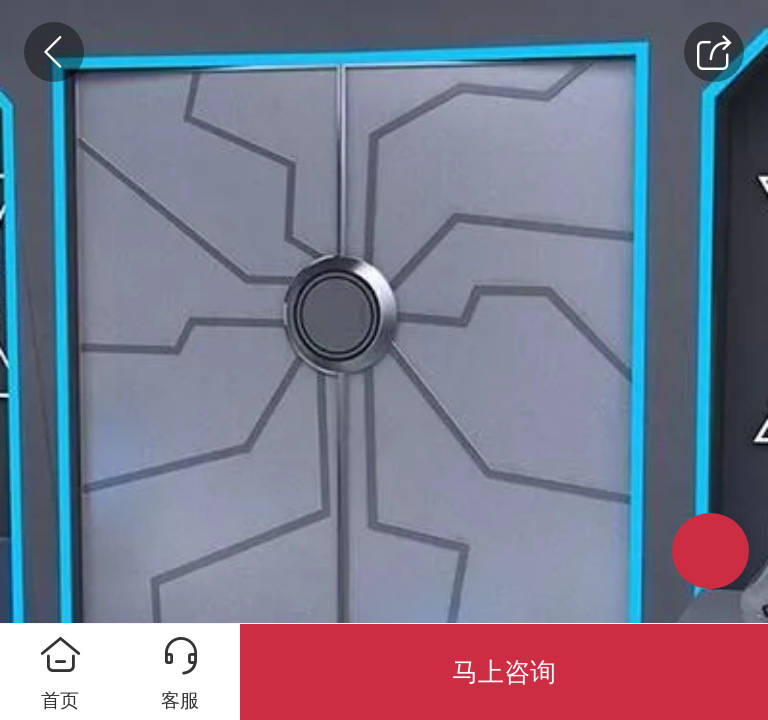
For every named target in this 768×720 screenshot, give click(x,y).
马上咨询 (504, 672)
